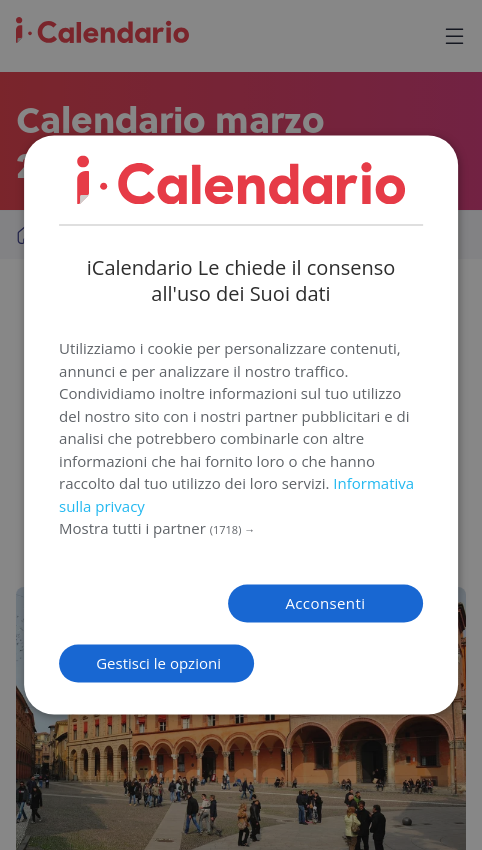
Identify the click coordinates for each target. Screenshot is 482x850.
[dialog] (241, 424)
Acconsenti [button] (325, 604)
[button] (241, 530)
